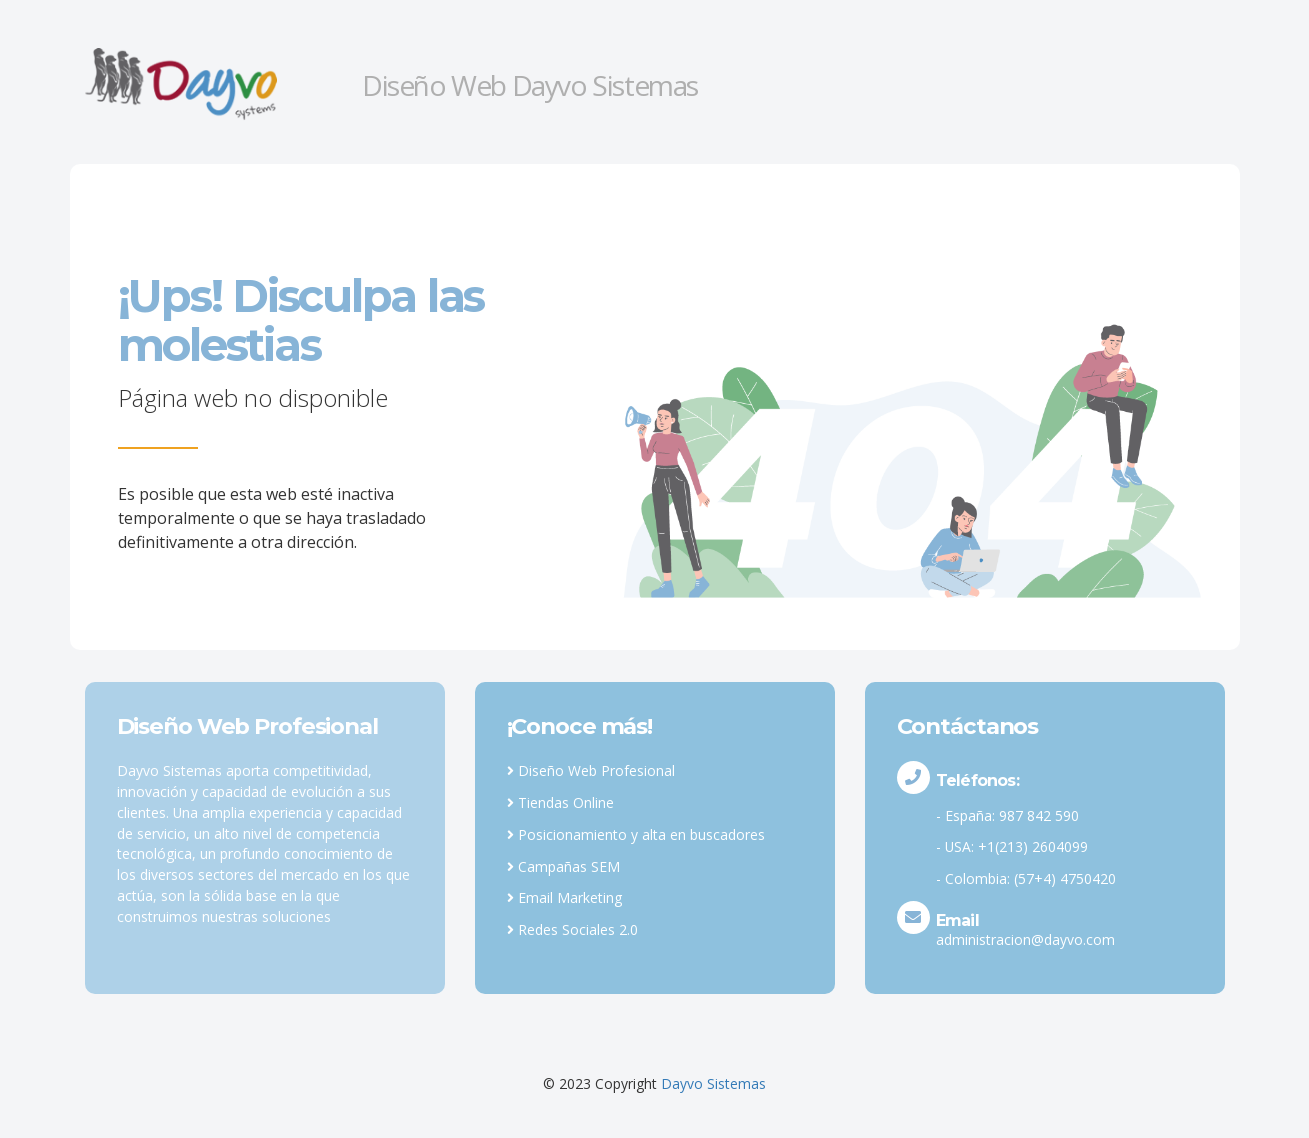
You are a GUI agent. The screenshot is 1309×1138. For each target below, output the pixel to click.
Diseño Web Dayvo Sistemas (530, 85)
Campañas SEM (563, 866)
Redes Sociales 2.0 (572, 929)
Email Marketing (564, 897)
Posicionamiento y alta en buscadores (636, 834)
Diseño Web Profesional (591, 770)
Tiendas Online (560, 802)
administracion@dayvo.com (1025, 939)
